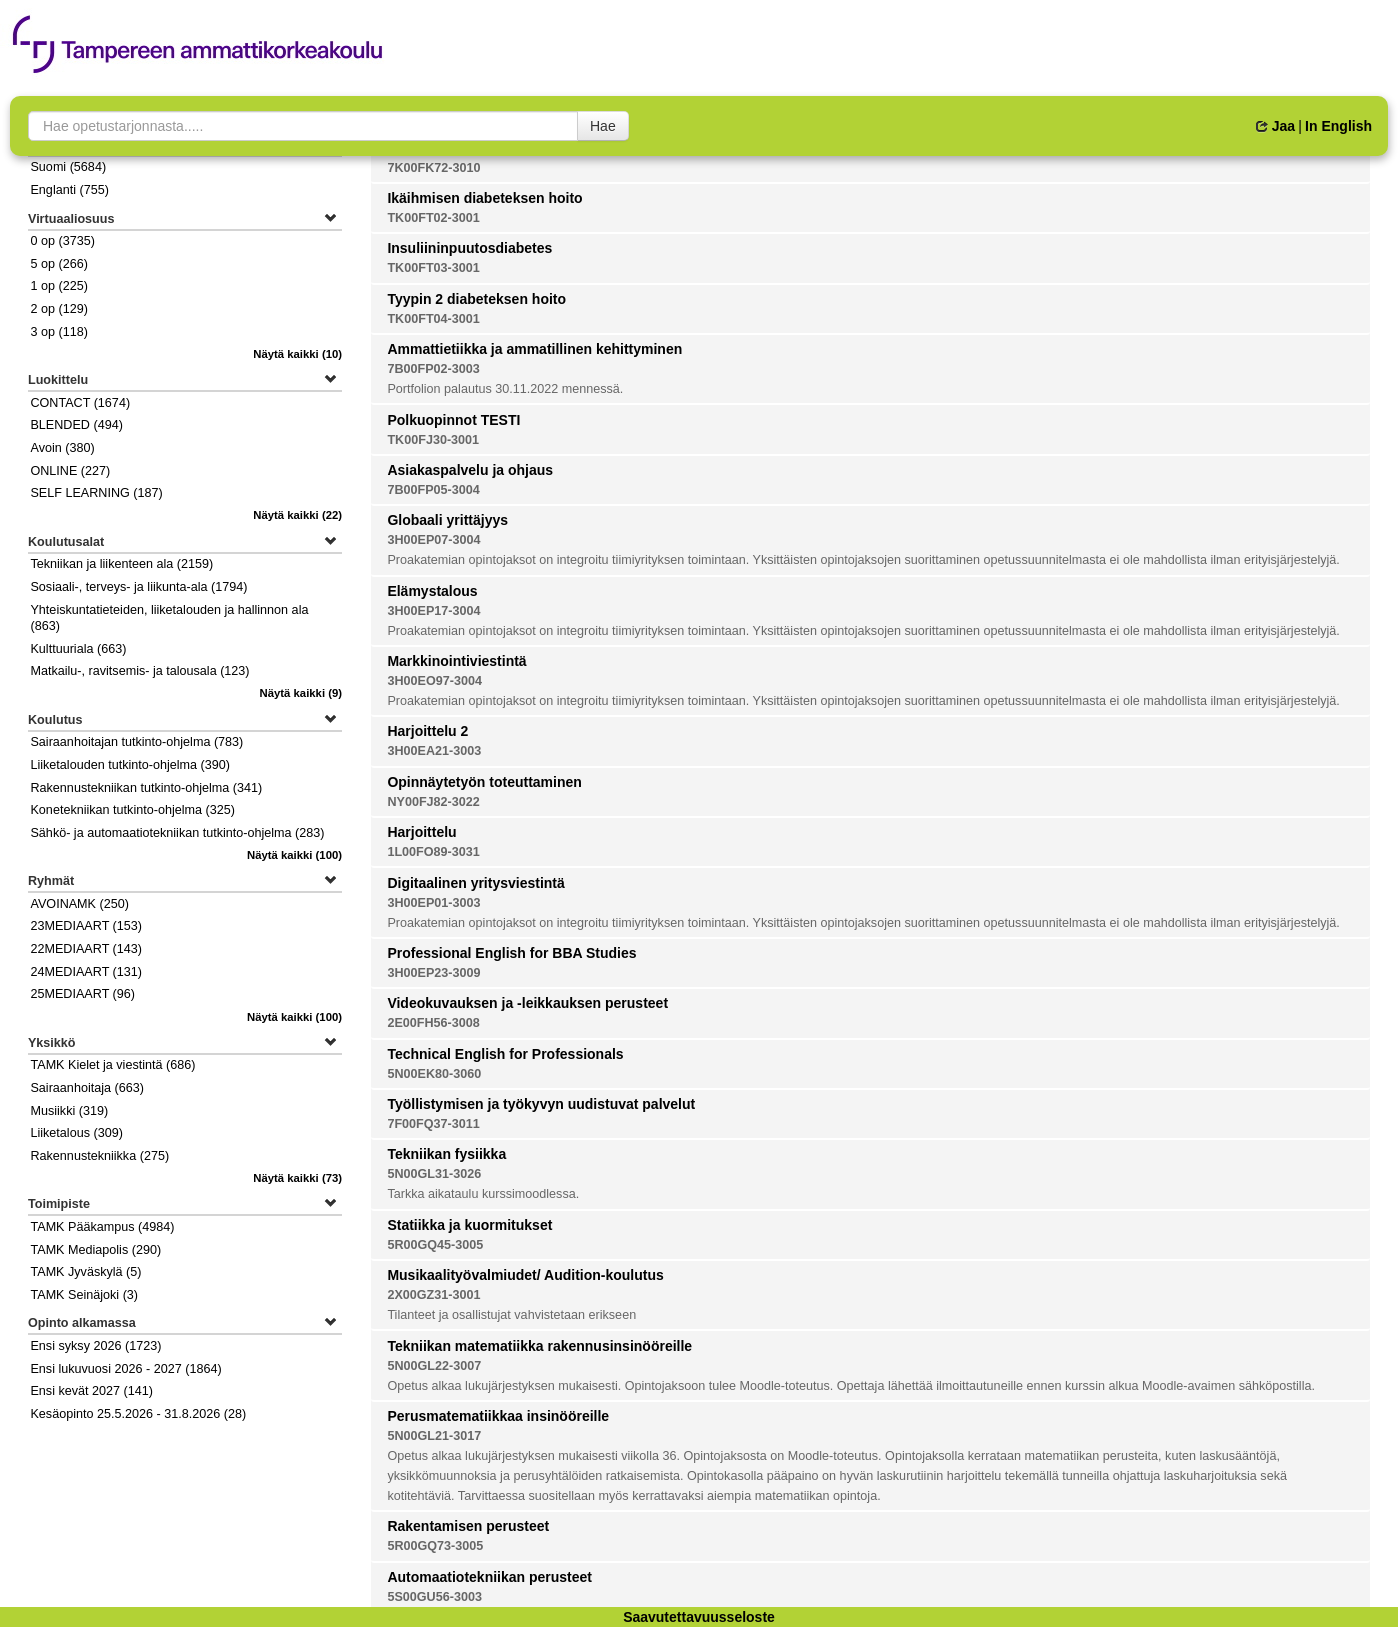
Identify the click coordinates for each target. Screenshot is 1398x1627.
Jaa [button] (1275, 126)
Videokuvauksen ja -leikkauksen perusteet (527, 1003)
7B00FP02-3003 (433, 369)
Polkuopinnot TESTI (453, 420)
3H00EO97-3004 (434, 681)
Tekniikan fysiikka (446, 1154)
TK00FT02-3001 (433, 218)
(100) (294, 855)
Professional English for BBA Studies (511, 953)
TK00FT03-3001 (433, 268)
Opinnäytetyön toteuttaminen (484, 782)
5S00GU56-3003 (434, 1597)
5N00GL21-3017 (434, 1436)
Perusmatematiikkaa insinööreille (498, 1416)
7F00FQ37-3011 (433, 1124)
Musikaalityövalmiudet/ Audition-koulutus (525, 1275)
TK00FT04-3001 (433, 319)
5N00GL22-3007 (434, 1366)
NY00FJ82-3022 (433, 802)
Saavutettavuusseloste (699, 1617)
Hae (603, 126)
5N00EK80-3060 (434, 1074)
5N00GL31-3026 (434, 1174)
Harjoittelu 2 (427, 731)
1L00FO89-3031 (433, 852)
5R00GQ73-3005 (435, 1546)
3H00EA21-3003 (434, 751)
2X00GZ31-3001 (433, 1295)
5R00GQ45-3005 (435, 1245)
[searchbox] (303, 126)
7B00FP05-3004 (433, 490)
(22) (297, 515)
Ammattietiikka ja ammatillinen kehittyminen (534, 349)
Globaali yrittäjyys (447, 520)
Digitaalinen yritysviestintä (475, 883)
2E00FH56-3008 (433, 1023)
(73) (297, 1178)
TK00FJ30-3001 (433, 440)
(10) (297, 354)
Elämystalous (432, 591)
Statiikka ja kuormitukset (469, 1225)
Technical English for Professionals (505, 1054)
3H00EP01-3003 (433, 903)
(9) (301, 693)
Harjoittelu (421, 832)
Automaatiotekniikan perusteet (489, 1577)
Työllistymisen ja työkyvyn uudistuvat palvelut (541, 1104)
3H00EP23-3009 (433, 973)
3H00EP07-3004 (433, 540)
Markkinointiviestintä (456, 661)
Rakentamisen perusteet (468, 1526)
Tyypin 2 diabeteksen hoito (476, 299)
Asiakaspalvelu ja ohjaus (470, 470)
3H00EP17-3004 (433, 611)
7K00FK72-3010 (433, 168)
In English (1338, 126)
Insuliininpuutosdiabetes (469, 248)
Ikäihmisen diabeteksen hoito (484, 198)
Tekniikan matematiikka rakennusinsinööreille (539, 1346)
